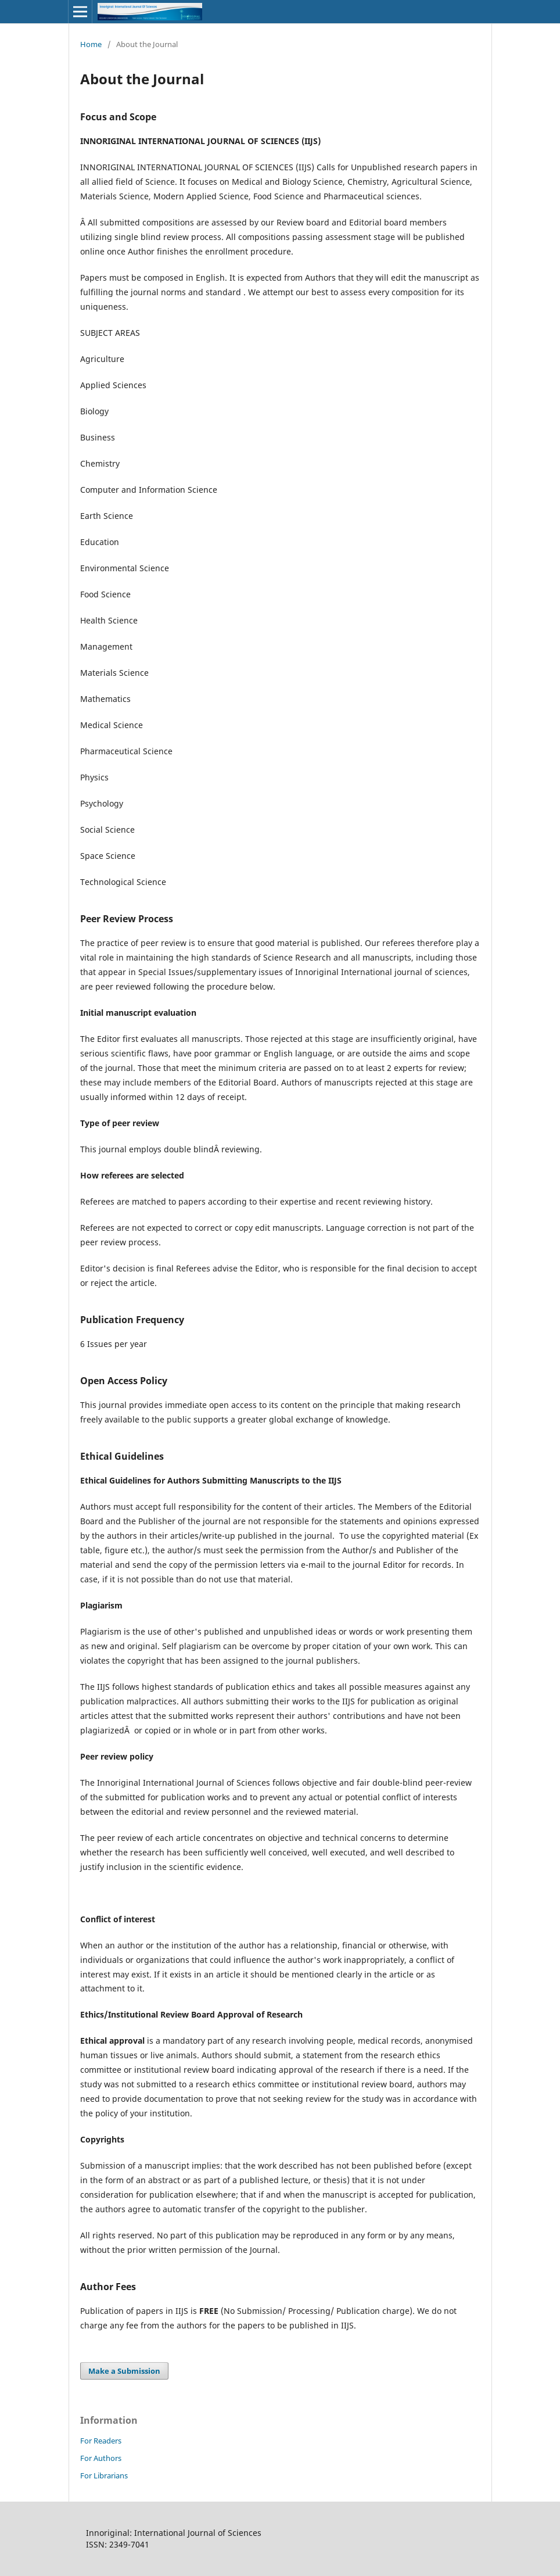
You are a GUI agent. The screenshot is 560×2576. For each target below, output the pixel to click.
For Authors (100, 2458)
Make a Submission (124, 2371)
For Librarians (104, 2475)
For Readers (100, 2440)
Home (91, 44)
